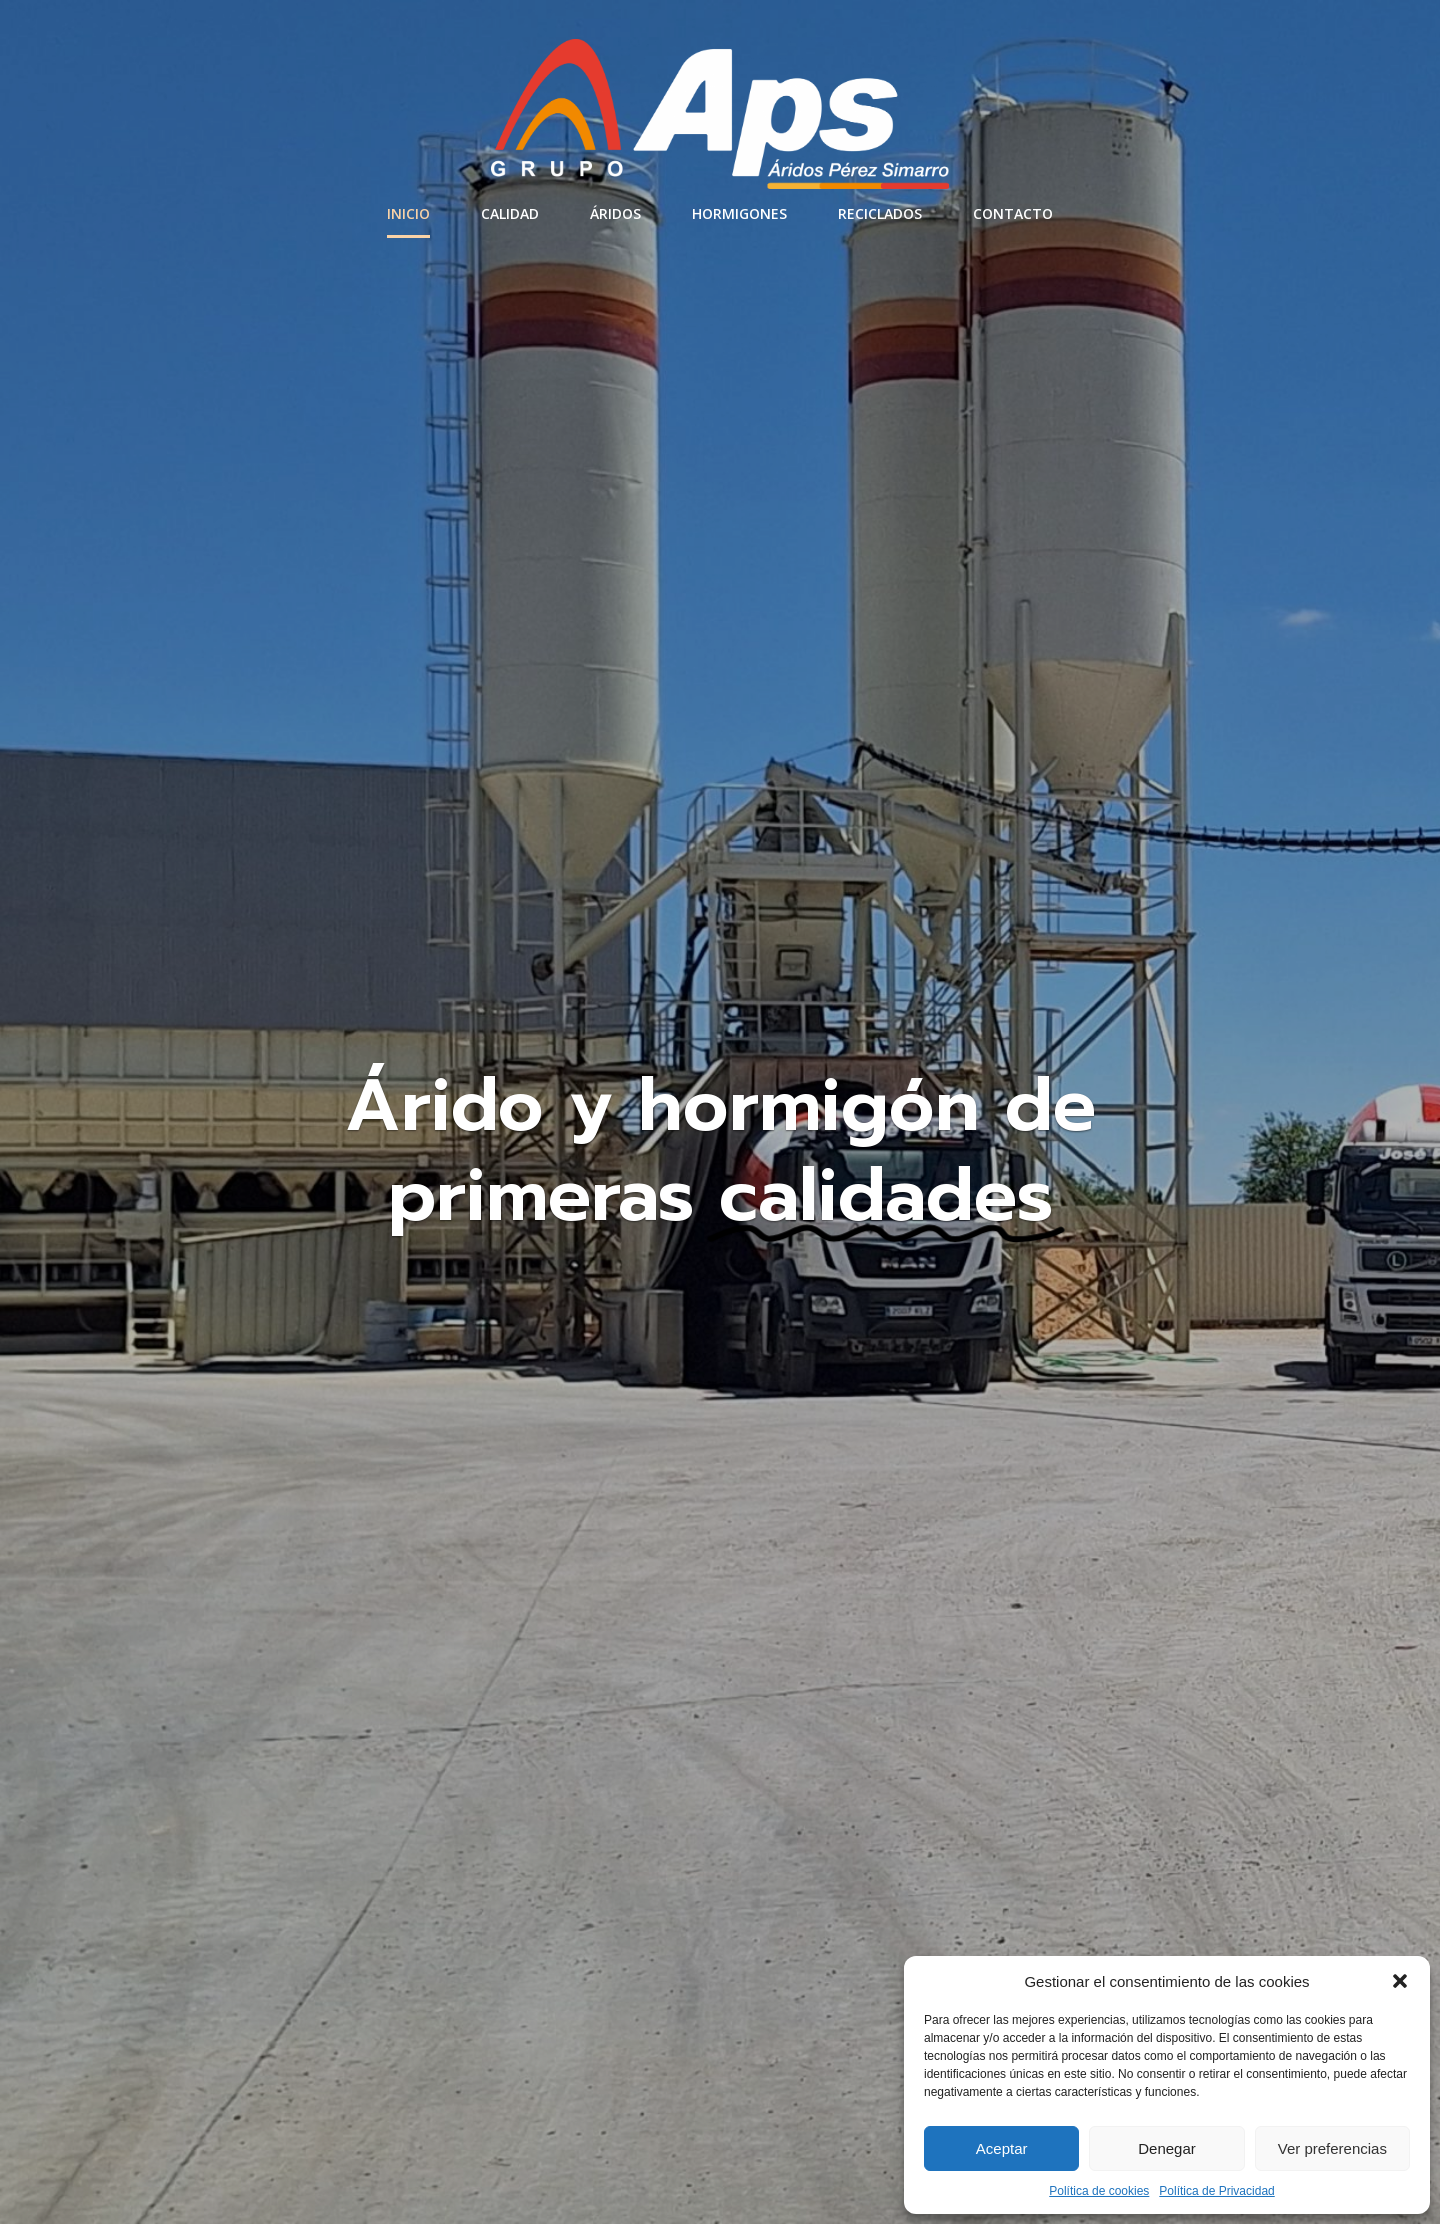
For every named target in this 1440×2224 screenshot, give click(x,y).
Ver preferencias (1332, 2148)
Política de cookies (1099, 2191)
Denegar (1167, 2148)
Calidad (510, 213)
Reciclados (880, 213)
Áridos (615, 213)
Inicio (408, 213)
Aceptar (1002, 2148)
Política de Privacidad (1216, 2191)
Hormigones (739, 213)
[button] (1400, 1981)
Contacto (1013, 213)
